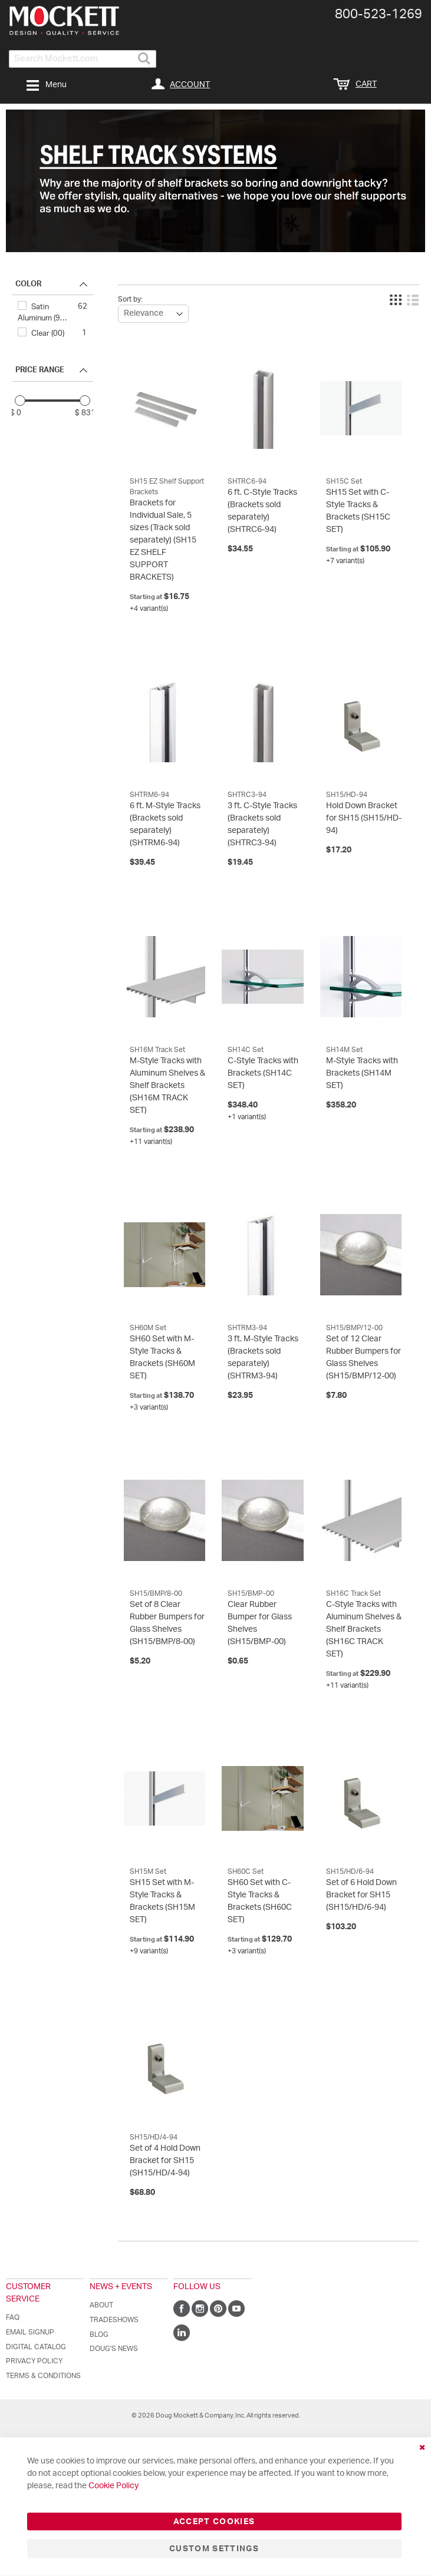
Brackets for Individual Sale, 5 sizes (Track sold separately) (163, 540)
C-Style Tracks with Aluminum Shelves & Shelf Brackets (364, 1629)
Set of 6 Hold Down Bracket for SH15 (361, 1895)
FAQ (12, 2317)
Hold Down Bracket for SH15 (364, 818)
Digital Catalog (36, 2346)
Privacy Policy (34, 2361)
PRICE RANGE (39, 370)
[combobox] (82, 59)
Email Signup (30, 2332)
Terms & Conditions (43, 2375)
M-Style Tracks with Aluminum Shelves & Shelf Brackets (167, 1086)
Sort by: (130, 299)
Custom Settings (214, 2549)
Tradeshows (114, 2319)
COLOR (28, 284)
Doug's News (114, 2348)
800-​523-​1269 (378, 14)
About (101, 2305)
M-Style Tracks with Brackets (362, 1073)
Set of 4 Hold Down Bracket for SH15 (165, 2160)
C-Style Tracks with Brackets (263, 1073)
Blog (99, 2334)
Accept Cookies (214, 2522)
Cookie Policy (113, 2486)
